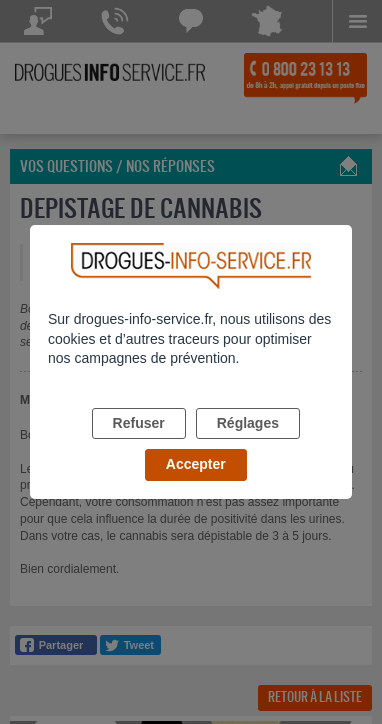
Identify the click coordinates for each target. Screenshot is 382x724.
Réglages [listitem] (248, 423)
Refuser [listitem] (139, 423)
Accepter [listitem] (196, 464)
